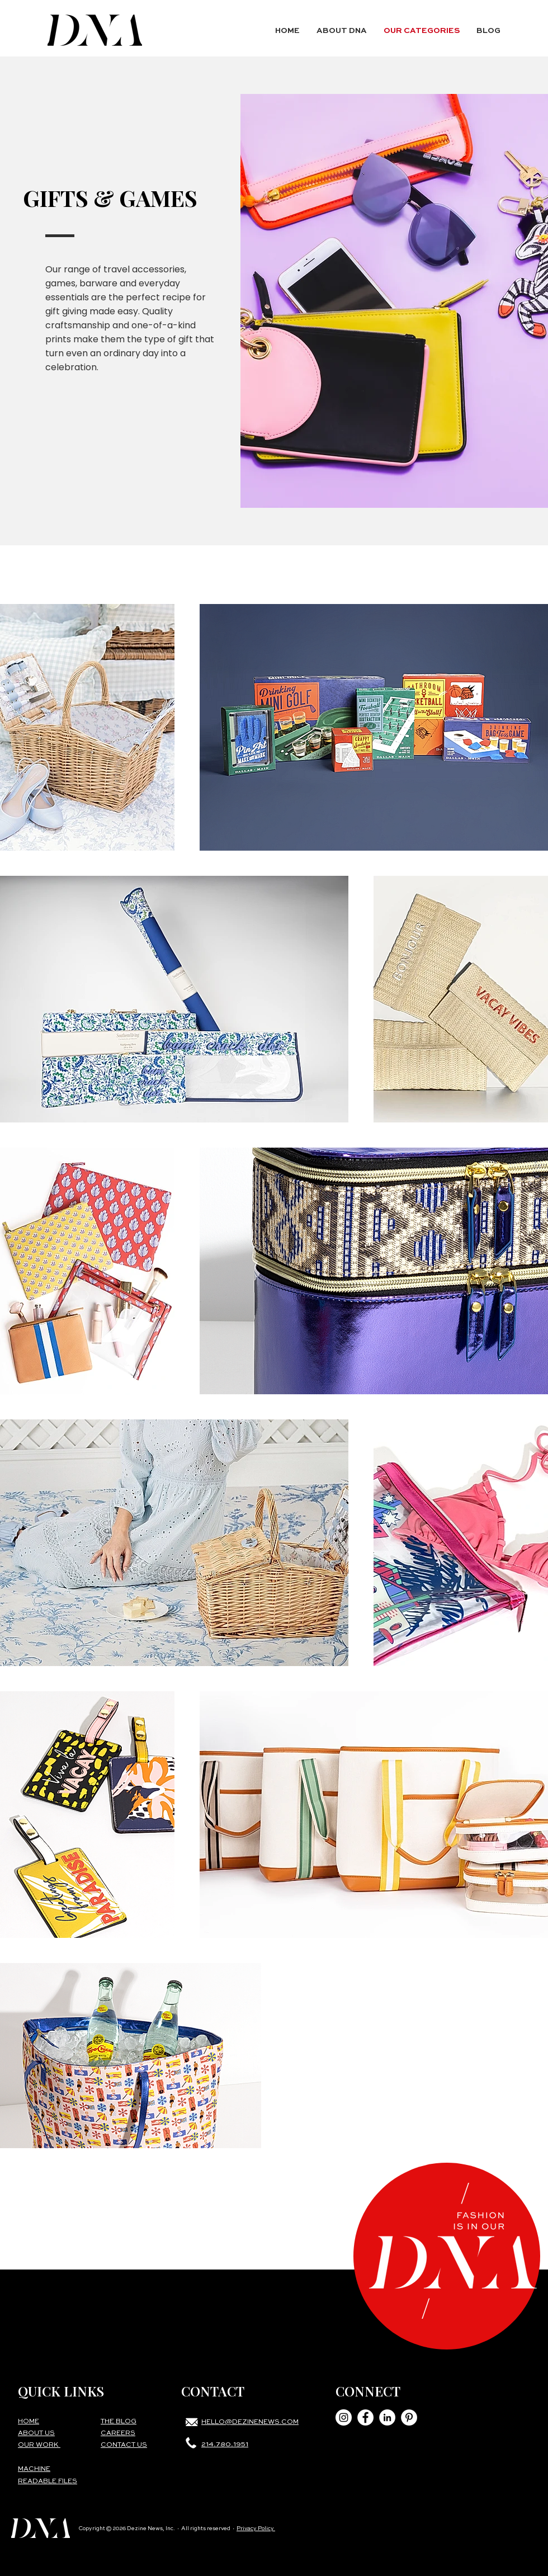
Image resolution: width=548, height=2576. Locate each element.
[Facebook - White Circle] (365, 2417)
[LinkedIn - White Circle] (387, 2417)
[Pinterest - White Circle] (409, 2417)
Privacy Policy (256, 2528)
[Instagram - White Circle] (344, 2417)
